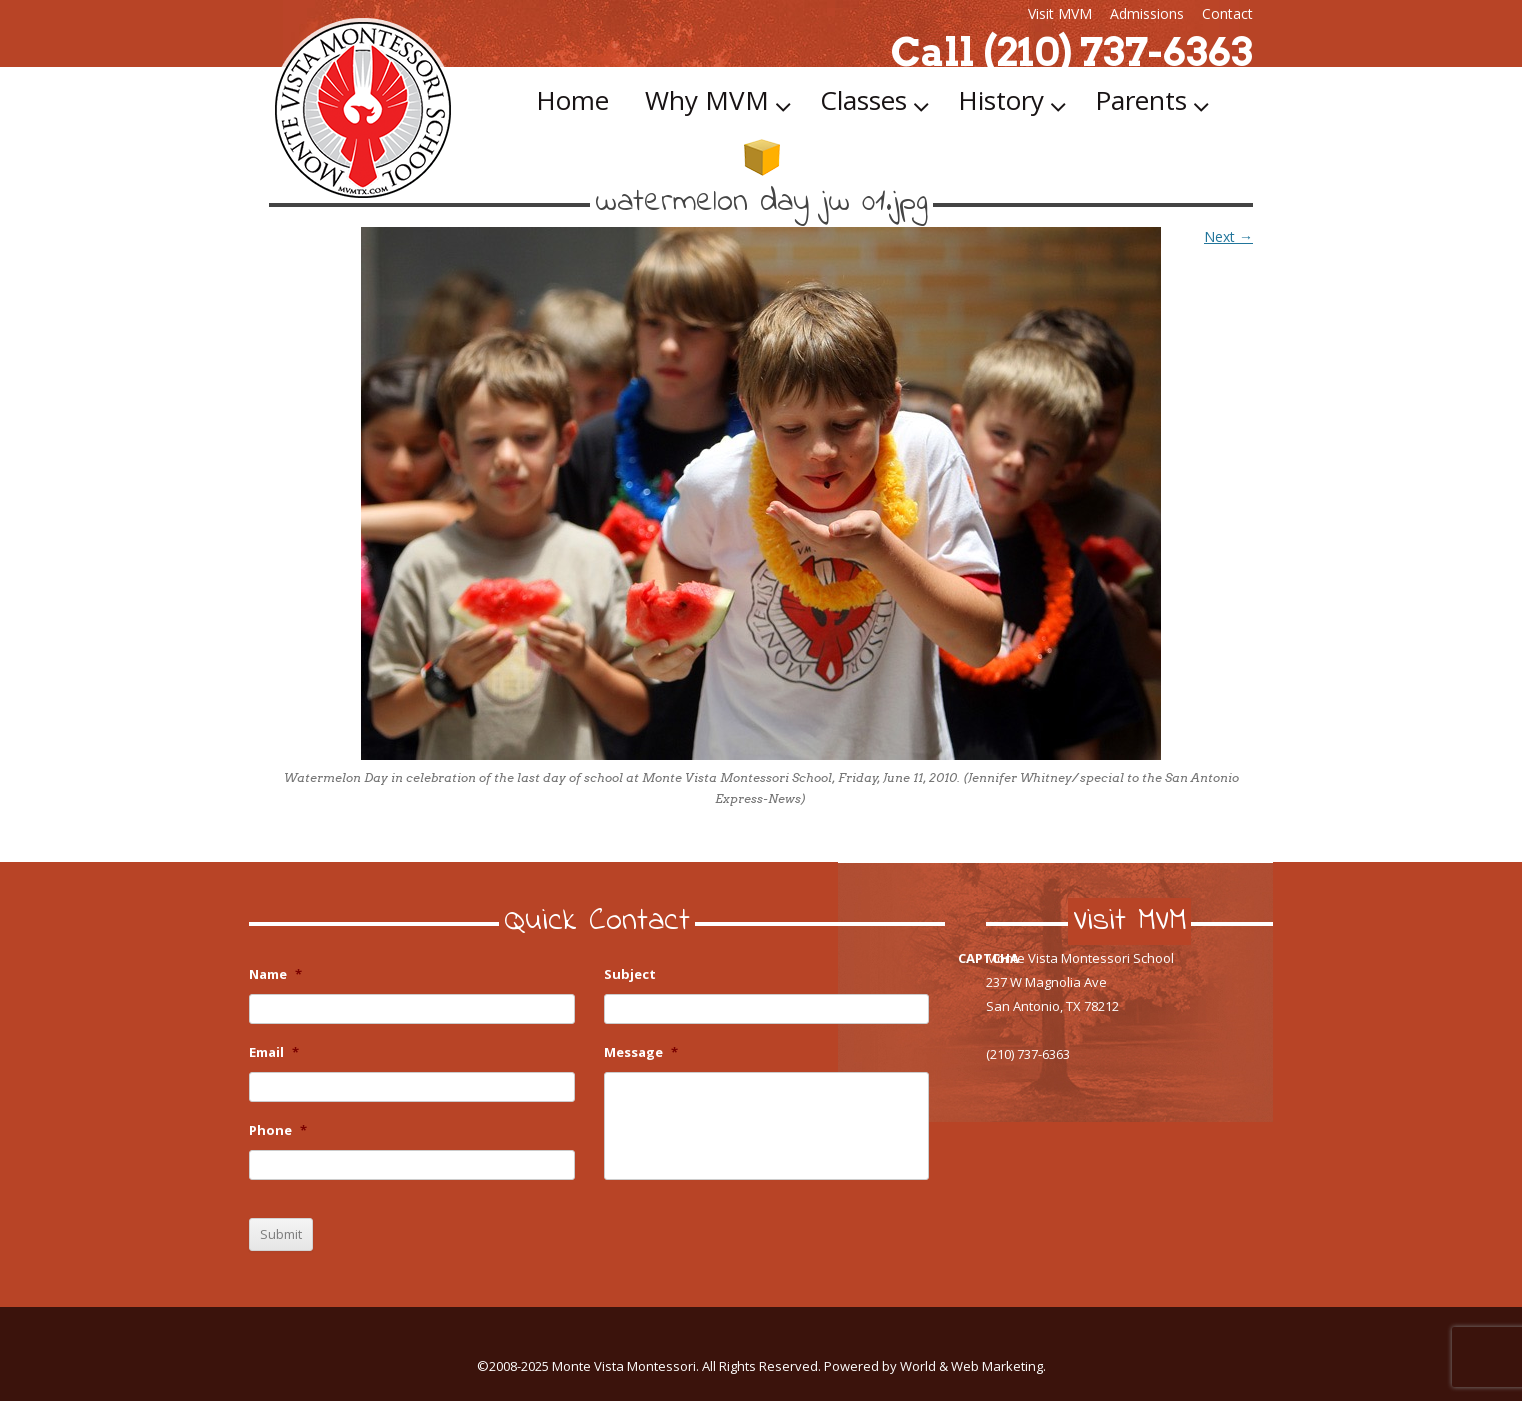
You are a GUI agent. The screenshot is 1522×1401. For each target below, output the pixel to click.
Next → (1228, 236)
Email (274, 1052)
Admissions (1147, 13)
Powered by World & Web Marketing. (935, 1366)
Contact (1227, 13)
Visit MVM (1060, 13)
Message (641, 1052)
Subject (630, 974)
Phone (278, 1130)
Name (275, 974)
